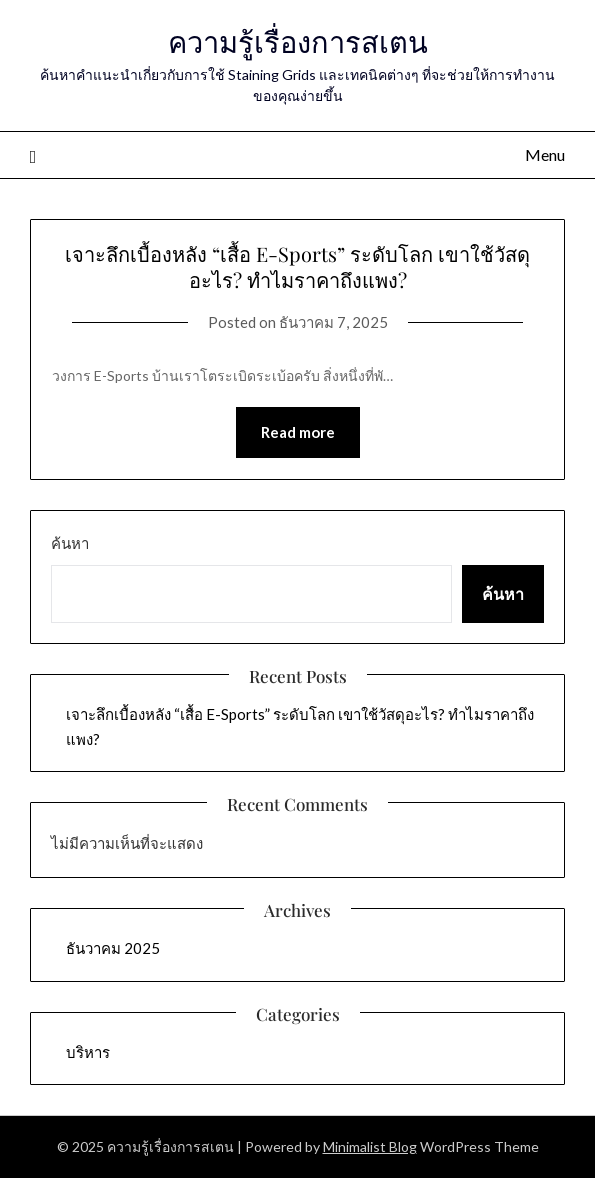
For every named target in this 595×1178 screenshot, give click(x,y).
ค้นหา (70, 543)
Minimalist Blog (370, 1146)
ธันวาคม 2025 (113, 948)
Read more (298, 432)
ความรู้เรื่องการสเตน (298, 41)
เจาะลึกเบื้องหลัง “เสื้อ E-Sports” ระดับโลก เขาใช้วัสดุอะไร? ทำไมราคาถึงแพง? (297, 266)
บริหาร (88, 1052)
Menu (545, 154)
